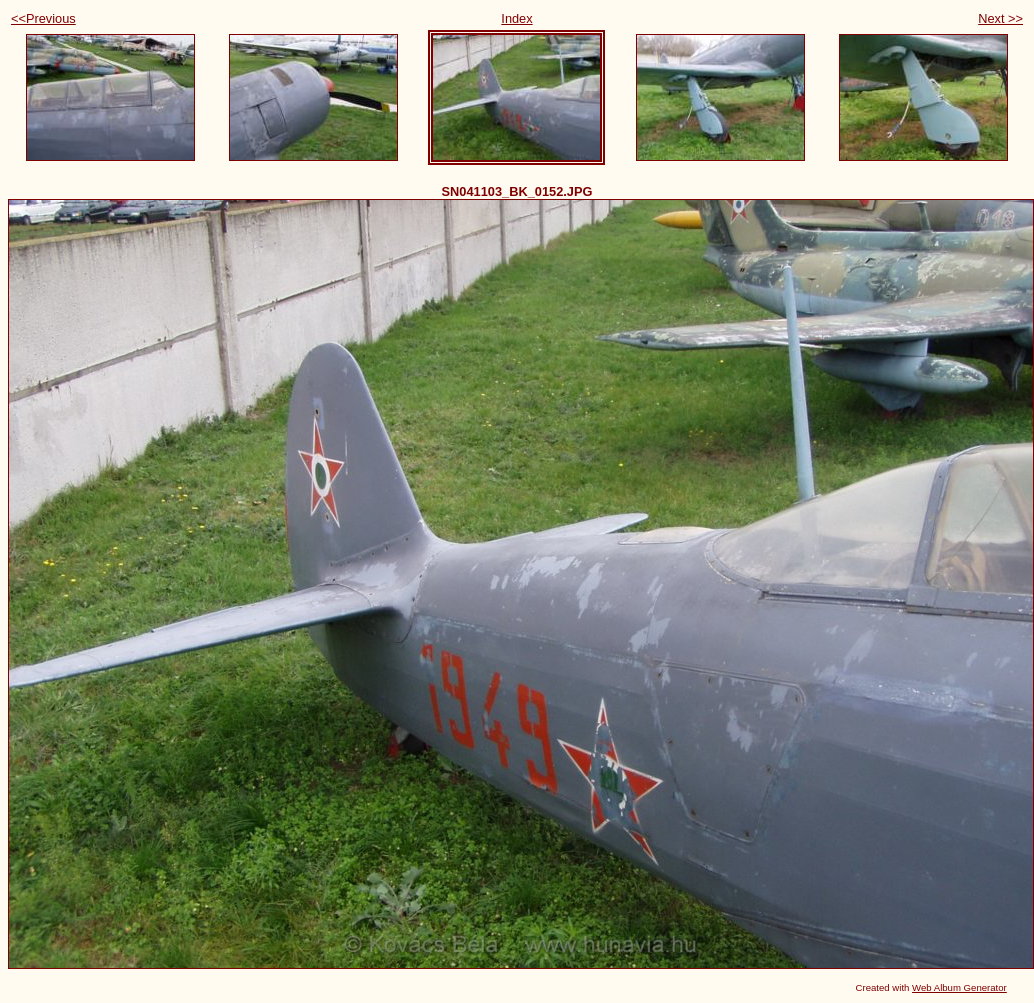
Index (516, 18)
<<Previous (43, 18)
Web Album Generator (959, 987)
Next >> (1000, 18)
